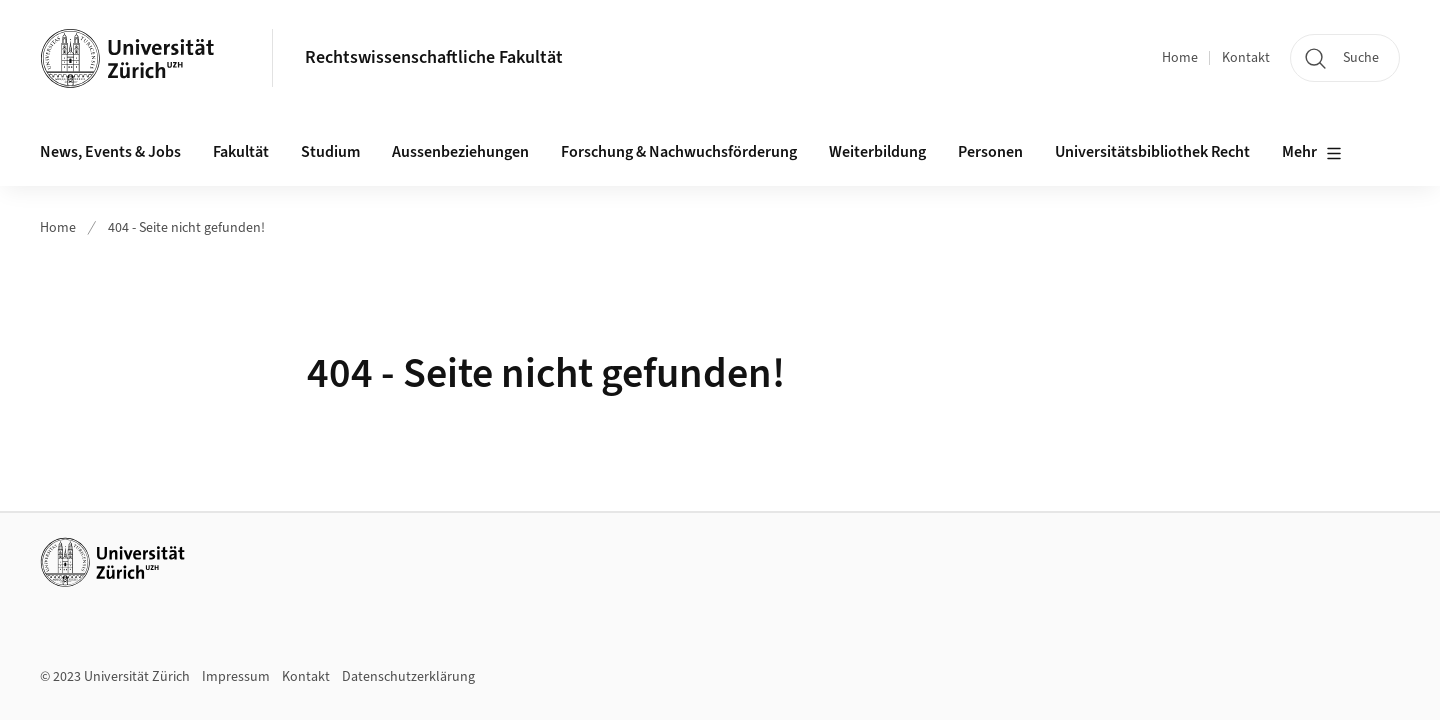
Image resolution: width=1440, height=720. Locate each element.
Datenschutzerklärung (408, 677)
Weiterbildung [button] (877, 152)
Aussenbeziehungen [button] (460, 152)
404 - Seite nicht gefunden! (186, 228)
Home (1180, 58)
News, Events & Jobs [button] (110, 152)
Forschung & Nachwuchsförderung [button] (679, 152)
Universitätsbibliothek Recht (1152, 152)
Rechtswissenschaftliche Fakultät (434, 57)
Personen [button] (990, 152)
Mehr (1312, 153)
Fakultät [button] (241, 152)
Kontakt (1246, 58)
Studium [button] (330, 152)
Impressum (236, 677)
